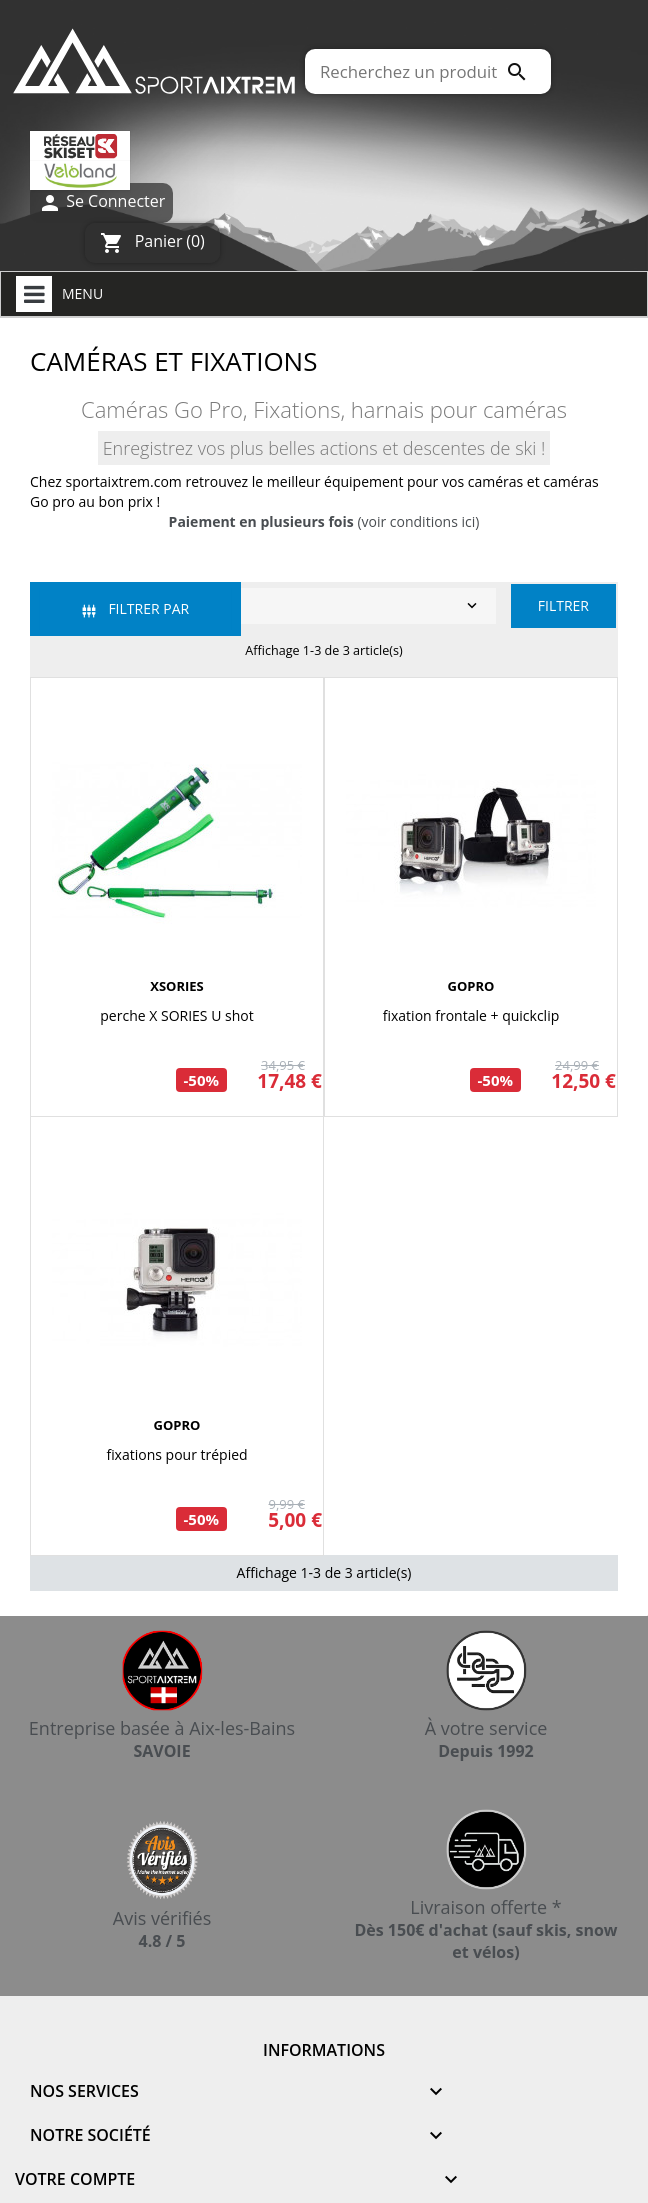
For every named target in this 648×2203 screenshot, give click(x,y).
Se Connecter (101, 202)
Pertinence (266, 606)
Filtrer (563, 605)
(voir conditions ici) (324, 521)
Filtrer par (135, 608)
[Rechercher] (428, 71)
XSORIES (177, 986)
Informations (324, 2050)
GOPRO (471, 986)
